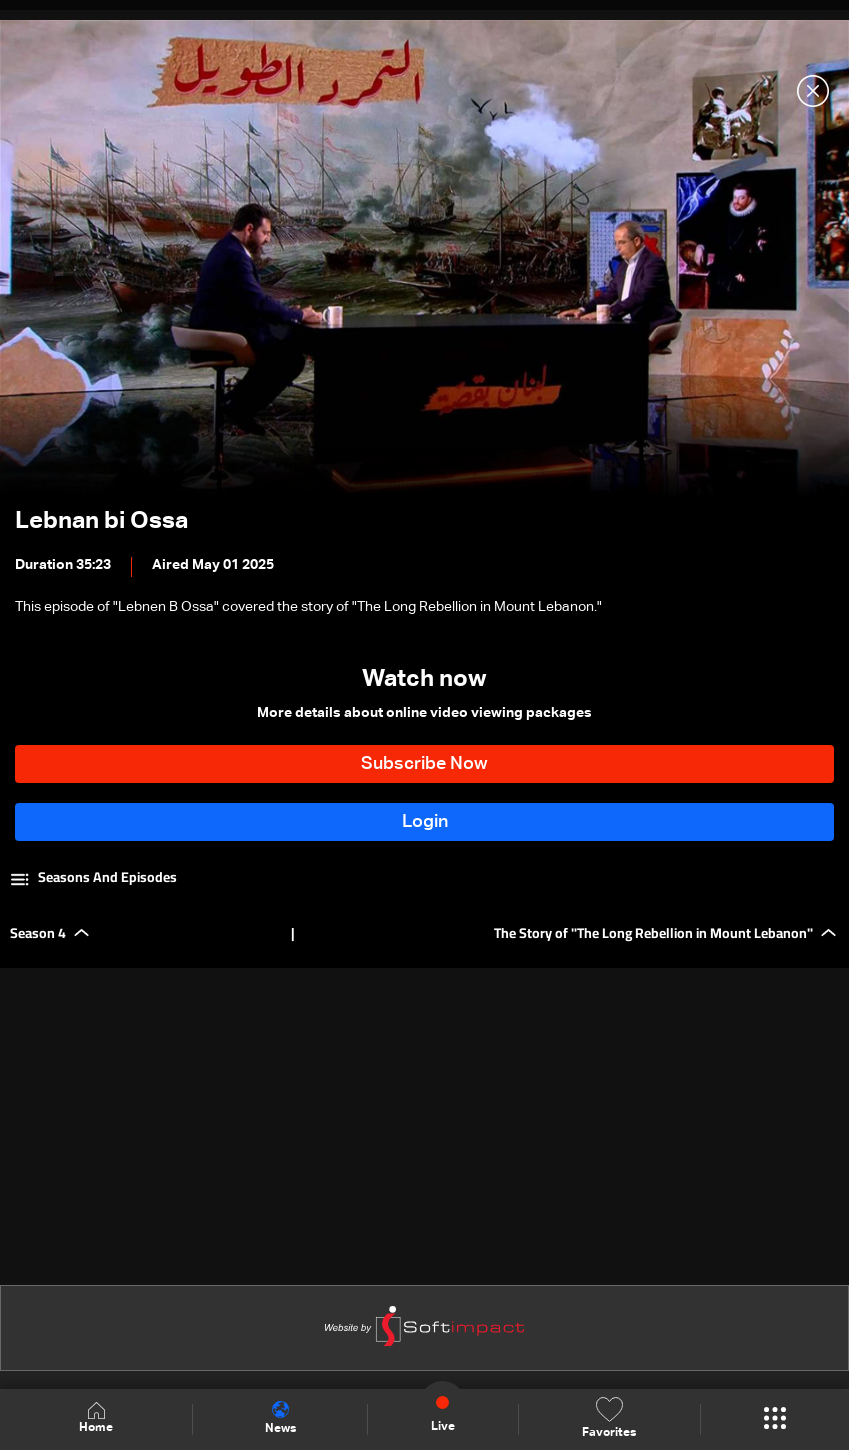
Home (96, 1418)
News (280, 1418)
